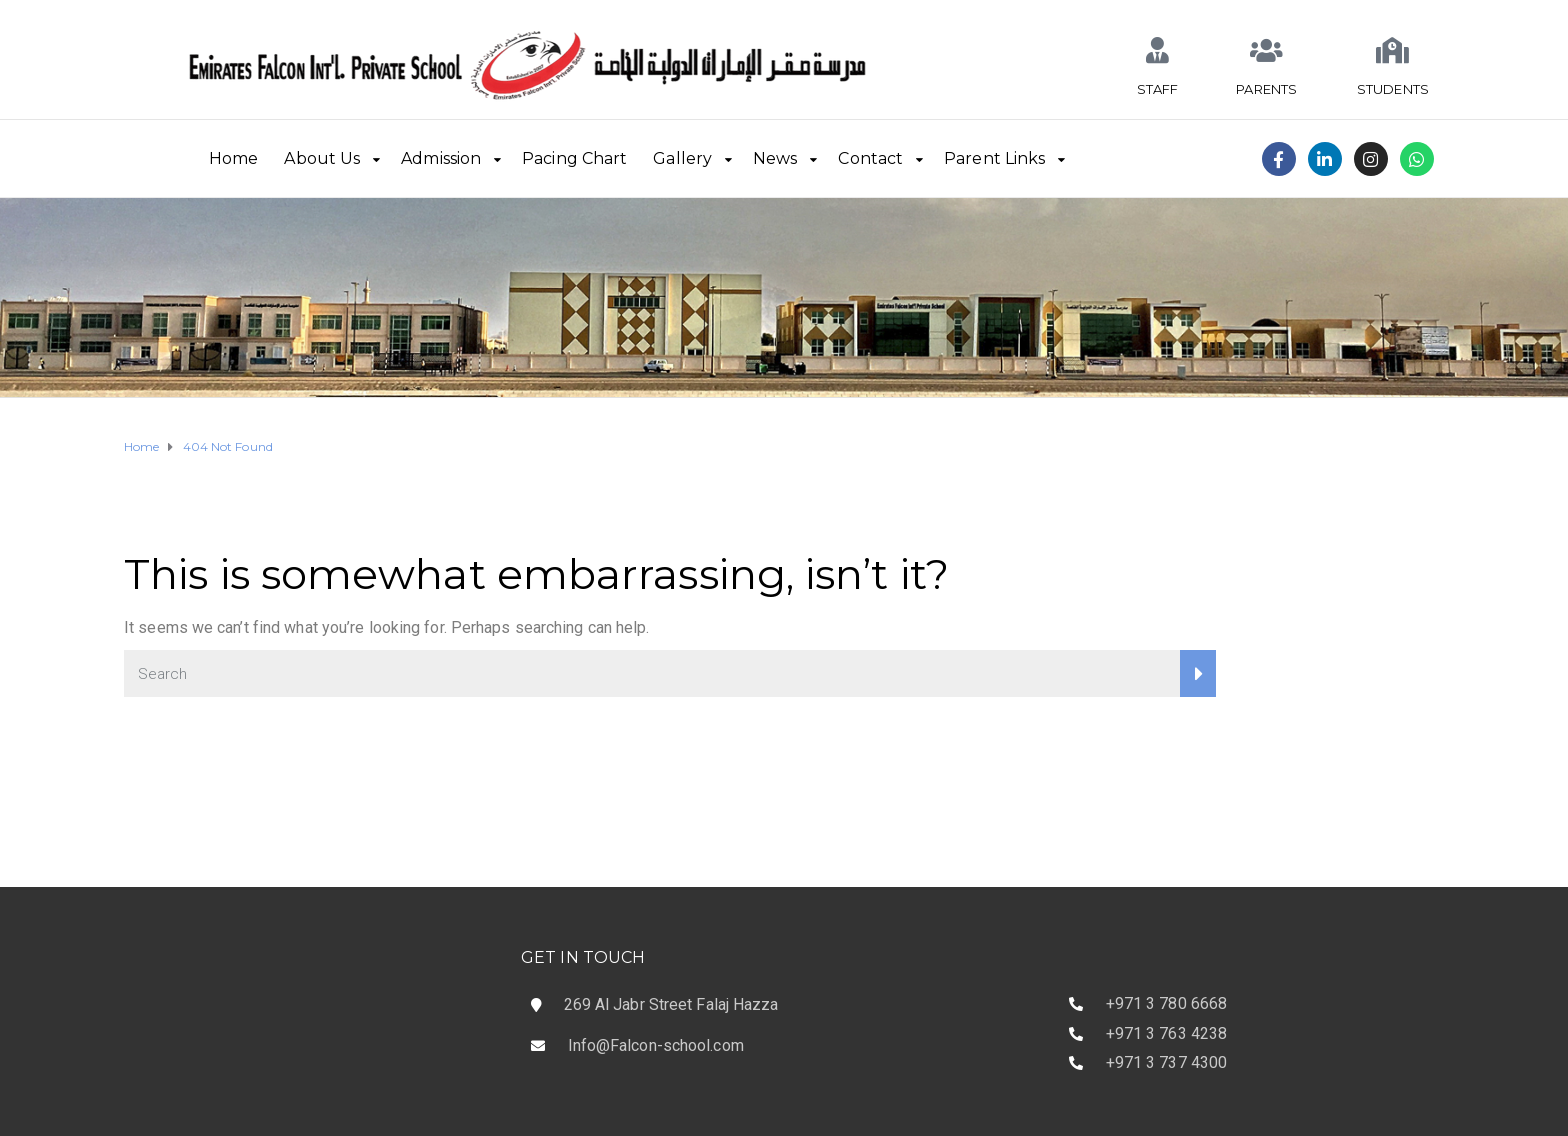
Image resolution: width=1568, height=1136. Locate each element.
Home (233, 158)
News (775, 158)
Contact (870, 158)
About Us (322, 158)
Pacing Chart (574, 158)
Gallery (682, 158)
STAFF (1158, 89)
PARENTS (1266, 89)
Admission (441, 158)
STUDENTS (1393, 89)
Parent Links (994, 158)
